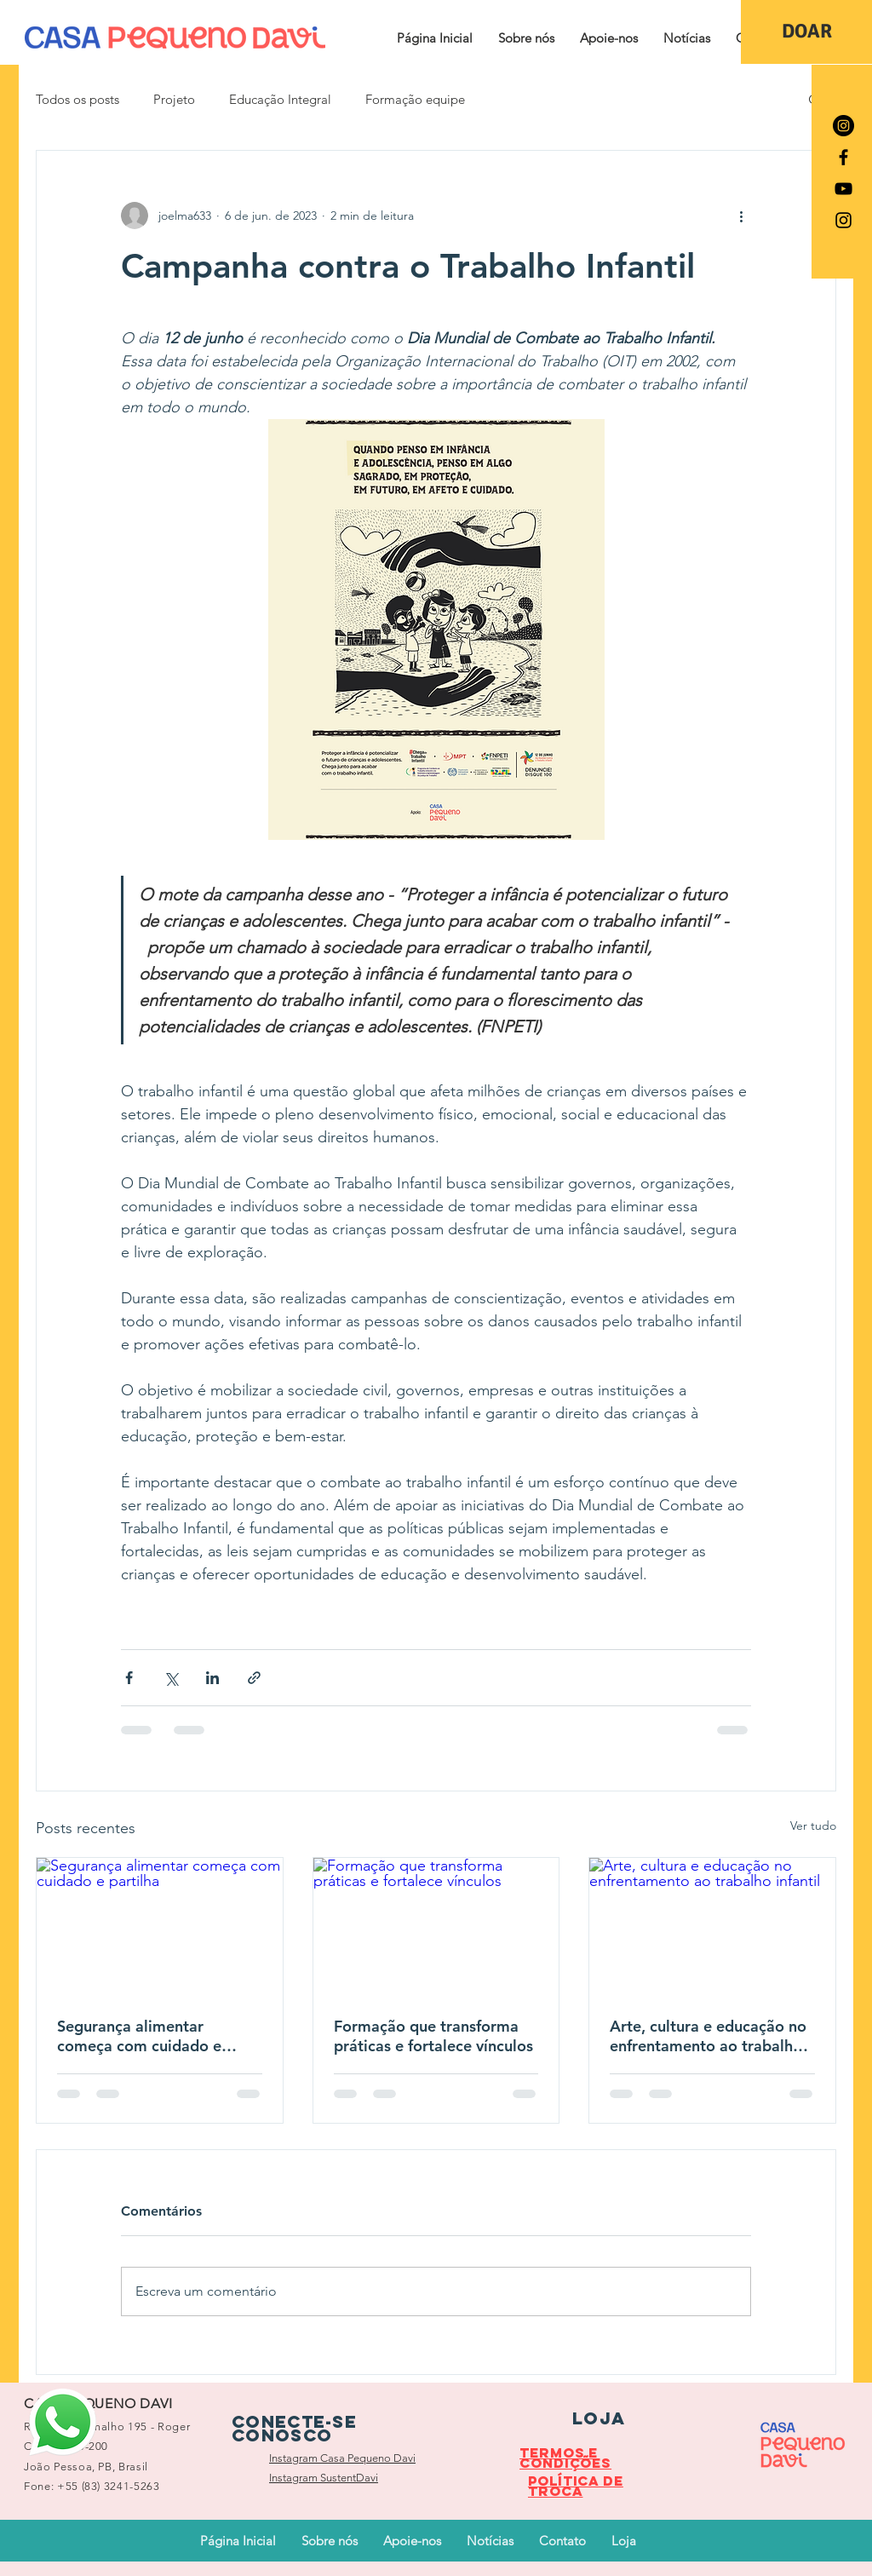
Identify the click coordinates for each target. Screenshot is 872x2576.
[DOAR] (806, 32)
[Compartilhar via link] (254, 1678)
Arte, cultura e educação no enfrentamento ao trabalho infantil (708, 2036)
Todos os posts (77, 99)
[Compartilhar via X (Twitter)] (171, 1678)
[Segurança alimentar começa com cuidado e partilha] (160, 1927)
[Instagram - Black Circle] (843, 125)
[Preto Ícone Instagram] (843, 220)
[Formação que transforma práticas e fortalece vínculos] (436, 1927)
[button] (526, 38)
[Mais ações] (741, 215)
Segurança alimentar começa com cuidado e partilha (139, 2036)
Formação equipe (415, 99)
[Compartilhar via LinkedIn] (212, 1678)
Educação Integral (280, 99)
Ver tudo (813, 1825)
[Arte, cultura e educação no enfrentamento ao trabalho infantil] (712, 1927)
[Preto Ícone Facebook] (843, 157)
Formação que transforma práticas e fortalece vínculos (433, 2036)
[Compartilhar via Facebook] (129, 1678)
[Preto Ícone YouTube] (843, 188)
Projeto (174, 99)
